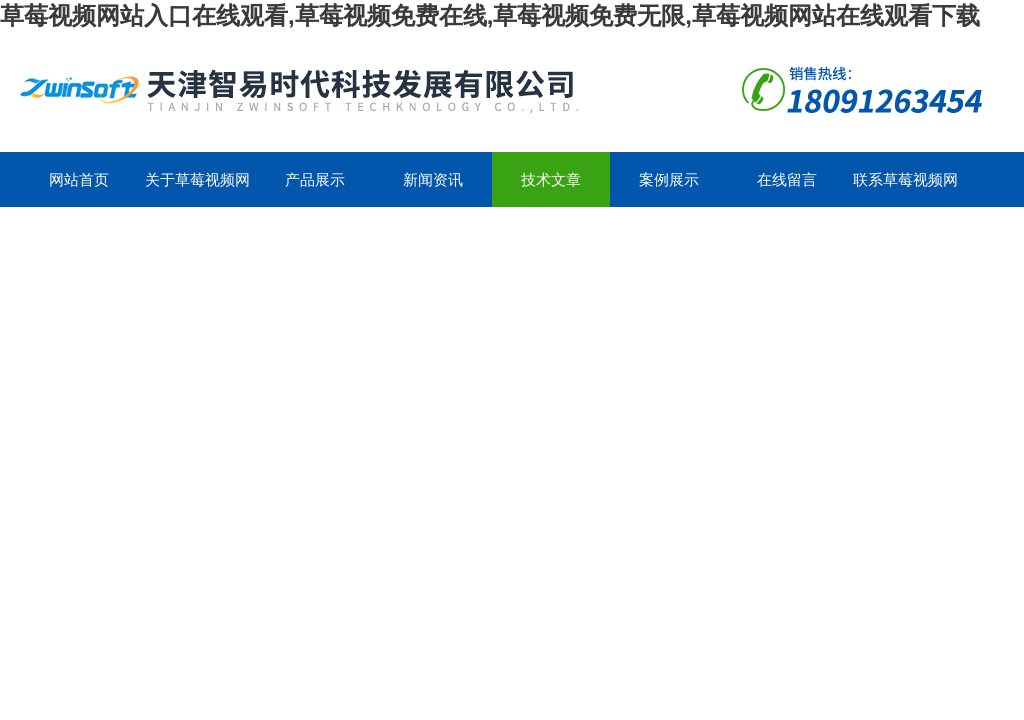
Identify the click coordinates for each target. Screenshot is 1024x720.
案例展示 (669, 179)
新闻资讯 (433, 179)
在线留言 (787, 179)
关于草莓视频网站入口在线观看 (197, 189)
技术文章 (551, 179)
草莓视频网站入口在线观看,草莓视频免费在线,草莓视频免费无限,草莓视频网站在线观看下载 (490, 15)
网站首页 (79, 179)
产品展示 (315, 179)
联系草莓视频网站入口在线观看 (905, 189)
